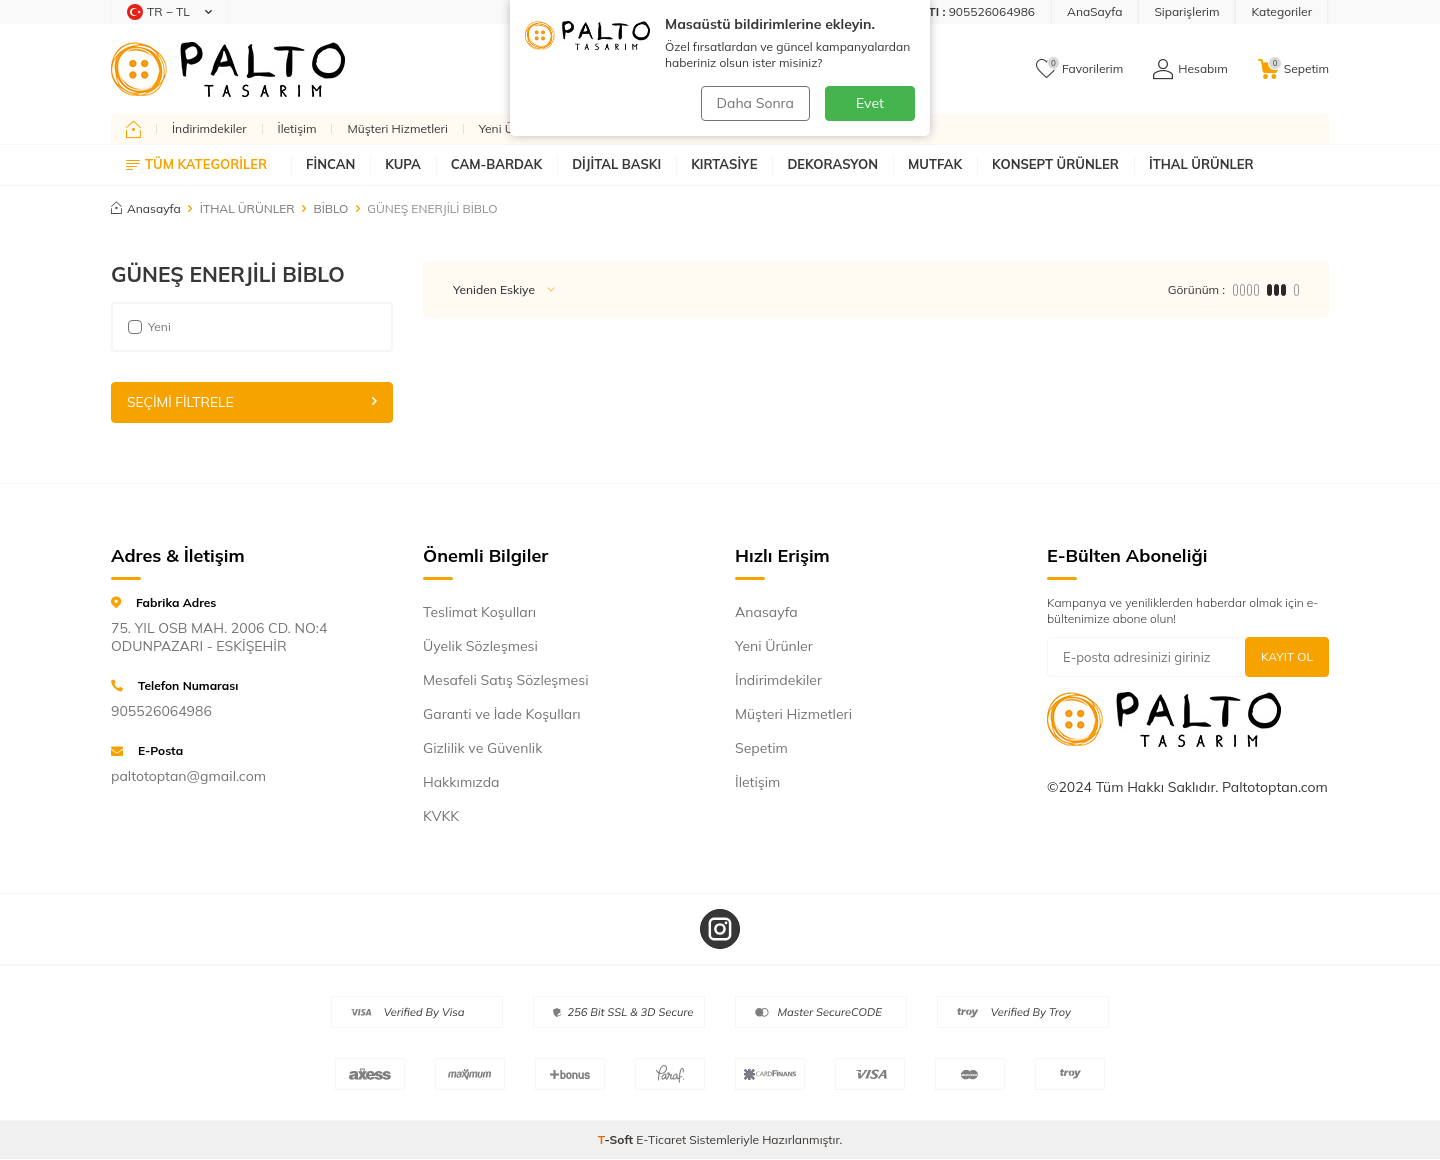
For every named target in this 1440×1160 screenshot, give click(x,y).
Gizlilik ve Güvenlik (482, 748)
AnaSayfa (1094, 11)
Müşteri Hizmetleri (397, 128)
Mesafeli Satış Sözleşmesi (505, 680)
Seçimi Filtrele (252, 402)
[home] (133, 129)
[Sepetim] (1293, 69)
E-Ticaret (661, 1140)
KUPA (403, 164)
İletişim (297, 128)
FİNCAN (330, 164)
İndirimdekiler (209, 128)
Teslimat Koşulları (479, 612)
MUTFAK (935, 164)
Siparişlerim (1186, 11)
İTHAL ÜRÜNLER (1201, 164)
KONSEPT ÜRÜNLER (1055, 164)
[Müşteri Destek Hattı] (909, 12)
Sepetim (761, 748)
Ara (878, 69)
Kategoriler (1281, 11)
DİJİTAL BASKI (616, 164)
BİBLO (331, 208)
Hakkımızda (461, 782)
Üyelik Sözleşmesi (480, 646)
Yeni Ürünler (512, 128)
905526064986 (161, 712)
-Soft (617, 1140)
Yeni (149, 326)
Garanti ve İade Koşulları (502, 714)
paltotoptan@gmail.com (188, 777)
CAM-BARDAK (496, 164)
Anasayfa (146, 209)
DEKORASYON (832, 164)
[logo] (228, 69)
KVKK (441, 816)
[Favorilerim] (1079, 69)
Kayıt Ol (1287, 656)
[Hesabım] (1190, 69)
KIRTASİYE (724, 164)
